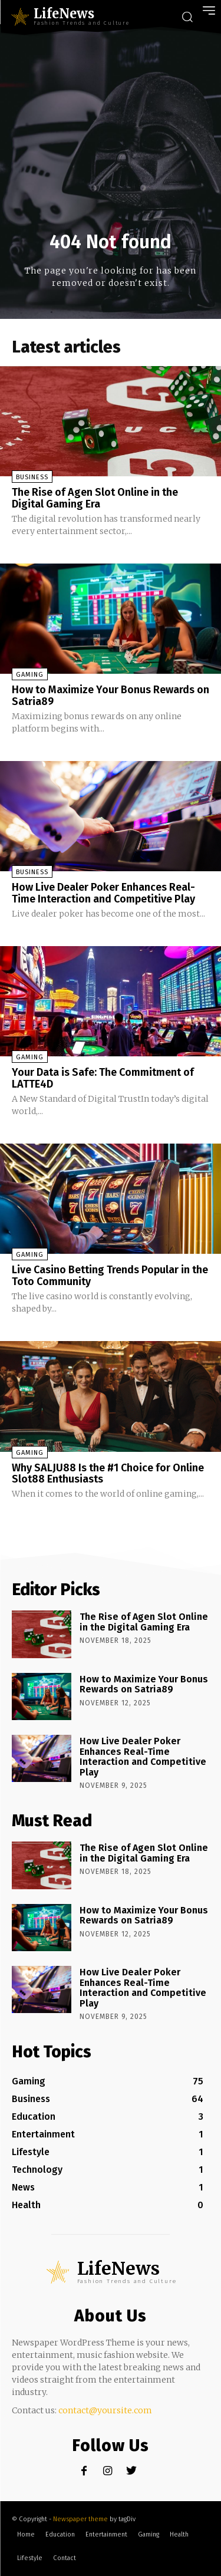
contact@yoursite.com (105, 2410)
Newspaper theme (80, 2519)
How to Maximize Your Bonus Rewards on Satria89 (110, 695)
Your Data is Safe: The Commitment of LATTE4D (103, 1078)
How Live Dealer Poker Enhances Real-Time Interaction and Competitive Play (103, 893)
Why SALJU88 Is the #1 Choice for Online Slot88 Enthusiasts (108, 1473)
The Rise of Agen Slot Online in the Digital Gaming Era (95, 498)
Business (32, 477)
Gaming (30, 674)
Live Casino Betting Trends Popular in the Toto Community (110, 1275)
